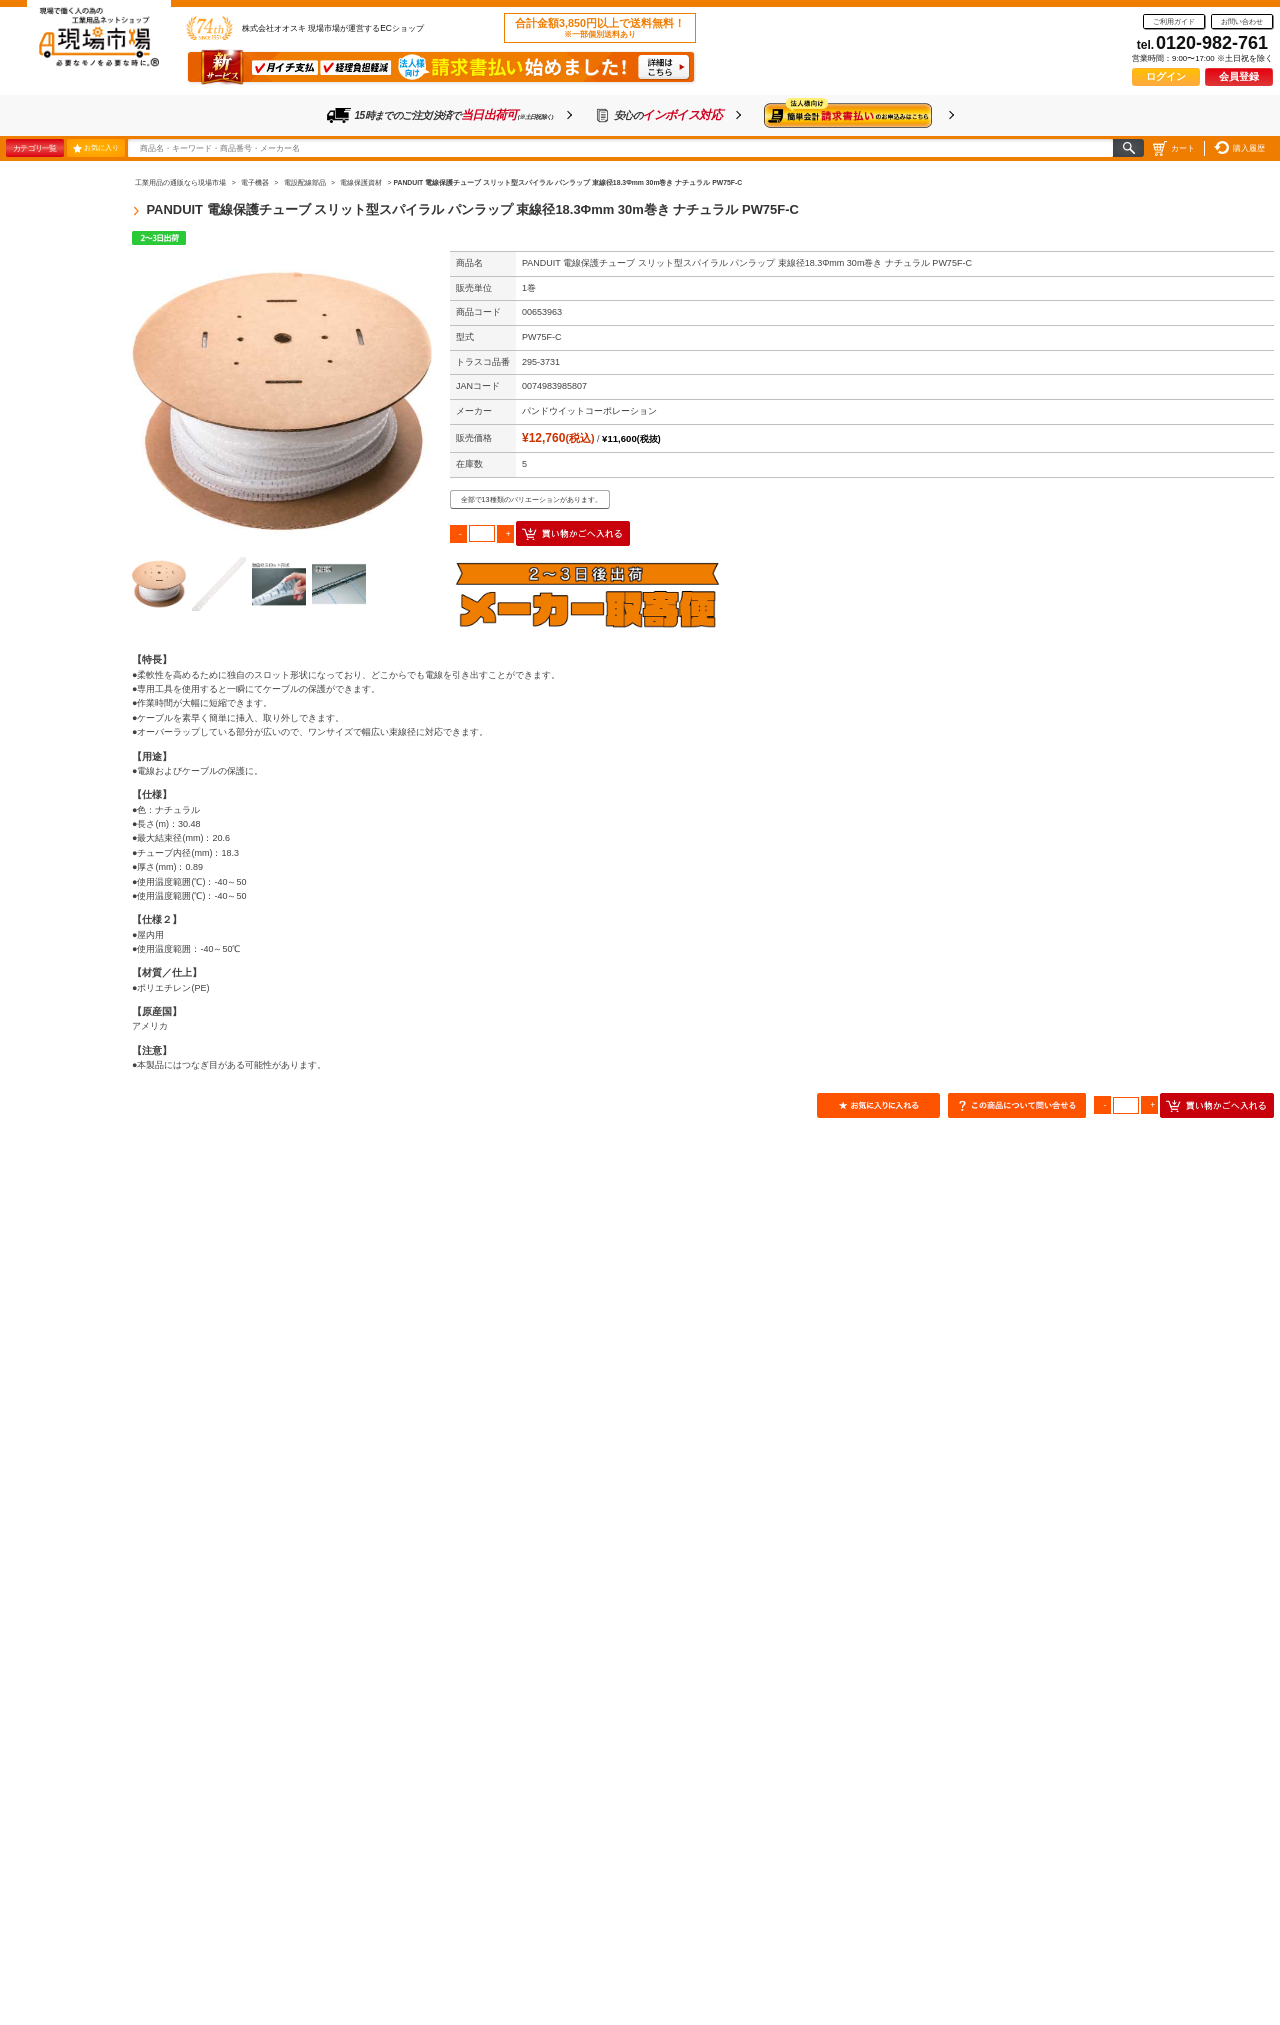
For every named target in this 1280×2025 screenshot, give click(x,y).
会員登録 (1239, 76)
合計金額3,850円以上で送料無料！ (600, 28)
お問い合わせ (1242, 21)
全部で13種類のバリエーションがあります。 (531, 499)
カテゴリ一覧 (34, 148)
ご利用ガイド (1174, 21)
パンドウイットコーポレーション (589, 411)
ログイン (1166, 76)
